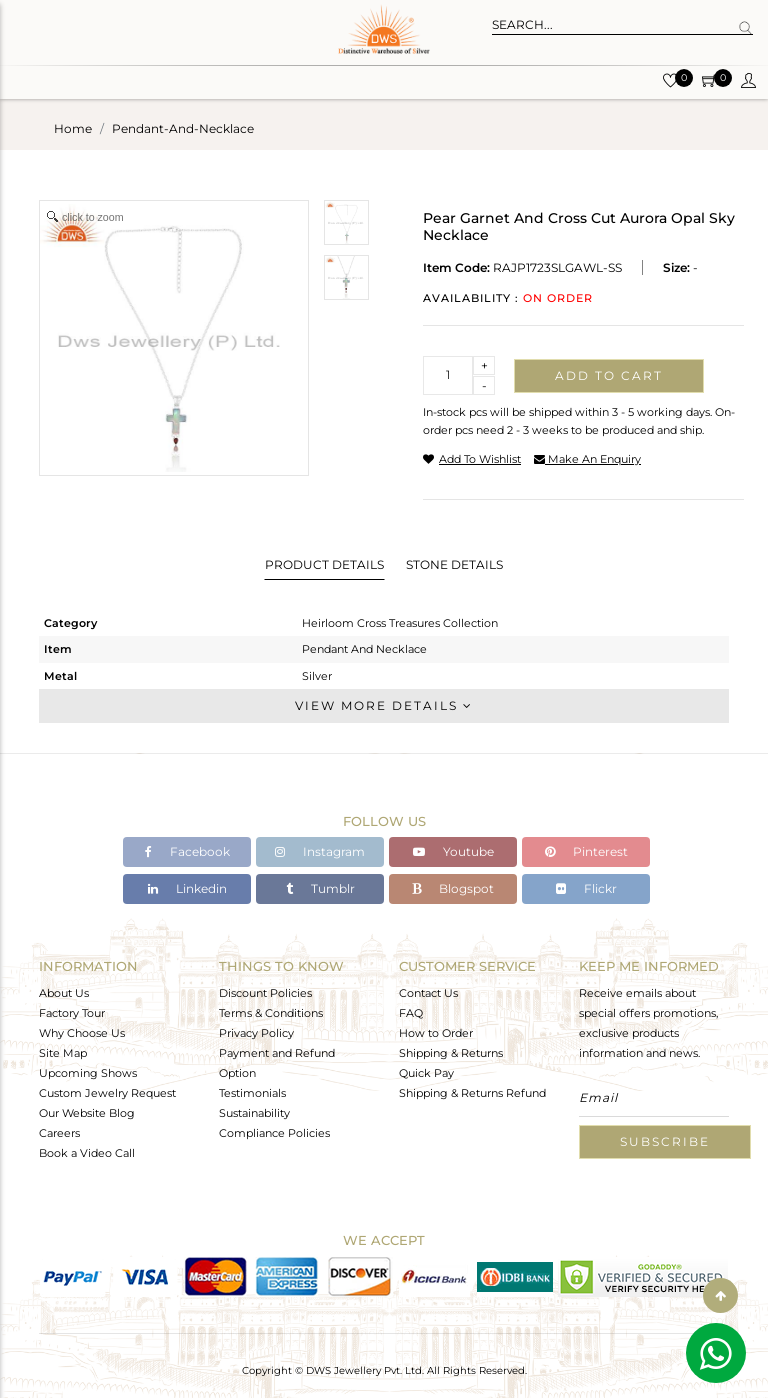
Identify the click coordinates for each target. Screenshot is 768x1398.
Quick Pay (426, 1073)
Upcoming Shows (88, 1073)
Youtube (453, 851)
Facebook (187, 851)
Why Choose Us (82, 1033)
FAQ (411, 1013)
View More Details (384, 705)
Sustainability (254, 1113)
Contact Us (428, 993)
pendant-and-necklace (183, 128)
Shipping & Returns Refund (472, 1093)
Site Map (63, 1053)
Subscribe (665, 1141)
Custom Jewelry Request (107, 1093)
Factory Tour (72, 1013)
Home (73, 128)
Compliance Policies (274, 1133)
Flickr (586, 888)
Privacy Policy (256, 1033)
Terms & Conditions (271, 1013)
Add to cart (609, 375)
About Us (64, 993)
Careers (59, 1133)
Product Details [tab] (324, 564)
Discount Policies (265, 993)
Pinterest (586, 851)
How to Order (436, 1033)
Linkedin (187, 888)
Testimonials (252, 1093)
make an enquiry (587, 459)
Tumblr (320, 888)
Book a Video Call (87, 1153)
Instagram (320, 851)
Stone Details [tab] (454, 564)
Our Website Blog (87, 1113)
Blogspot (453, 888)
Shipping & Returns (451, 1053)
